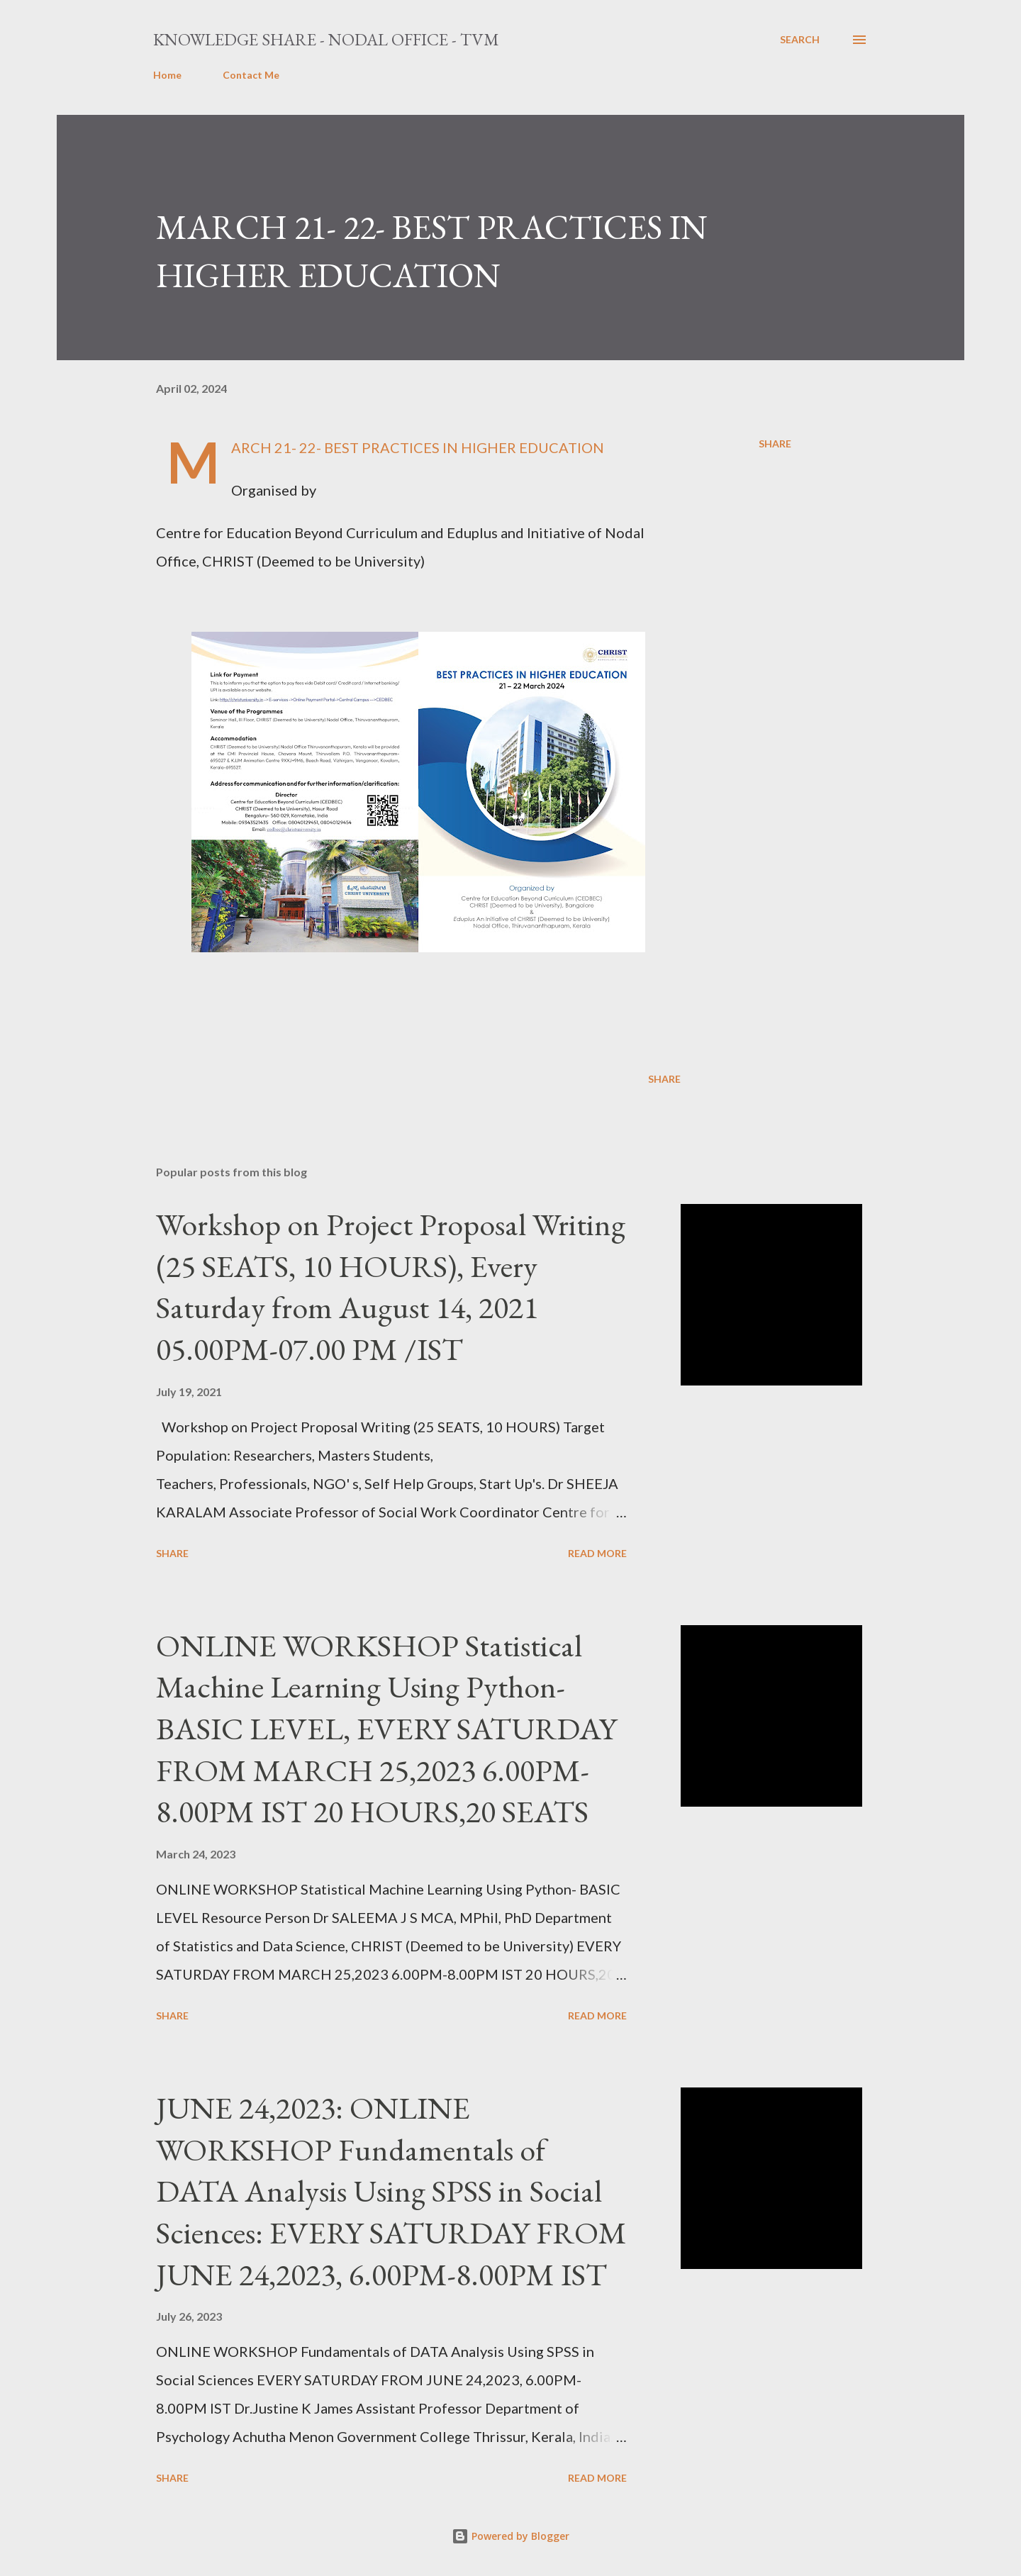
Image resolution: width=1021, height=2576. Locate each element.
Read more (597, 1553)
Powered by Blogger (510, 2536)
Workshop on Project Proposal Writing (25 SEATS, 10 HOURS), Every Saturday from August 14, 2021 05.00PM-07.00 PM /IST (390, 1286)
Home (167, 75)
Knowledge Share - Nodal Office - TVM (326, 39)
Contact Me (251, 75)
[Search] (800, 39)
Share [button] (775, 443)
